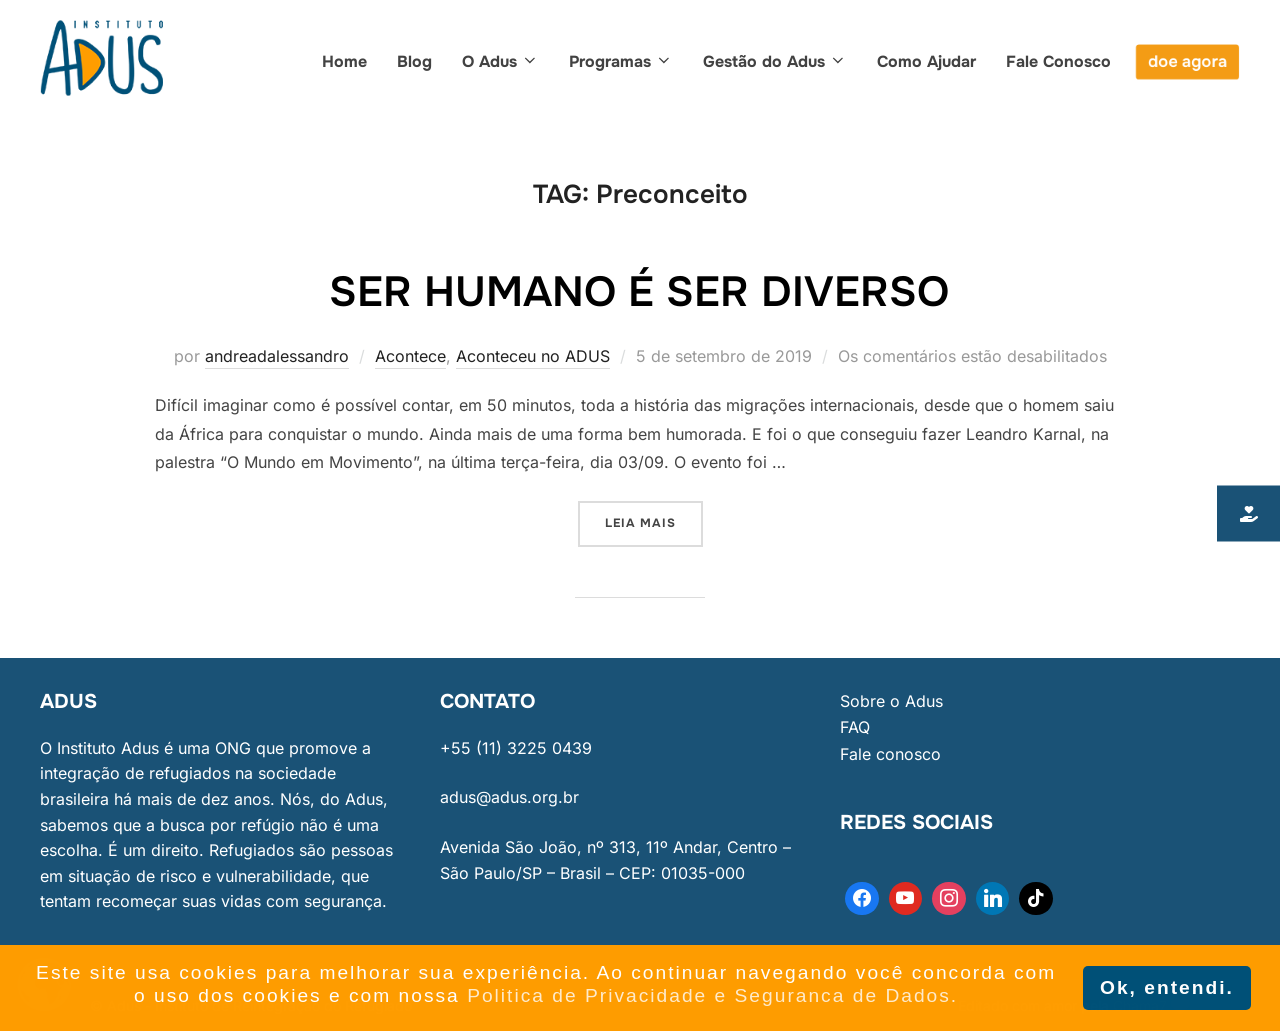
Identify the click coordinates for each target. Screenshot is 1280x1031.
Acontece (410, 356)
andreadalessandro (277, 356)
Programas (621, 61)
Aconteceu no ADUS (533, 356)
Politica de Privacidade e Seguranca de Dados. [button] (712, 995)
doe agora (1187, 61)
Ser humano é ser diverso (639, 292)
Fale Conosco (1058, 61)
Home (344, 61)
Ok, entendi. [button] (1167, 987)
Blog (414, 61)
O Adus (500, 61)
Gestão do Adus (775, 61)
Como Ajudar (926, 61)
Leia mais (654, 516)
